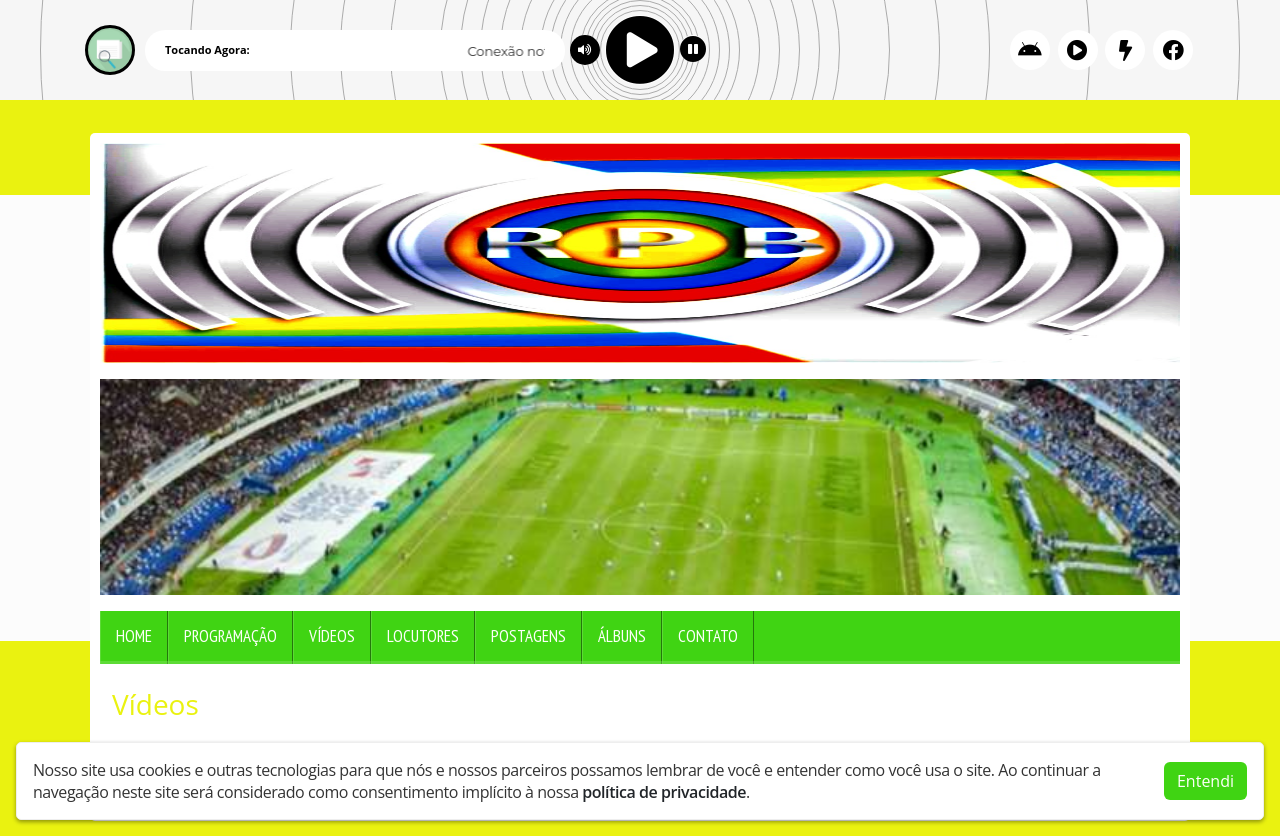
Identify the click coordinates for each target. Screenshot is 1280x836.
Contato (708, 636)
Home (134, 636)
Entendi (1205, 781)
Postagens (528, 636)
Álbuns (622, 636)
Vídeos (332, 636)
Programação (230, 636)
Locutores (423, 636)
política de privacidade (664, 792)
